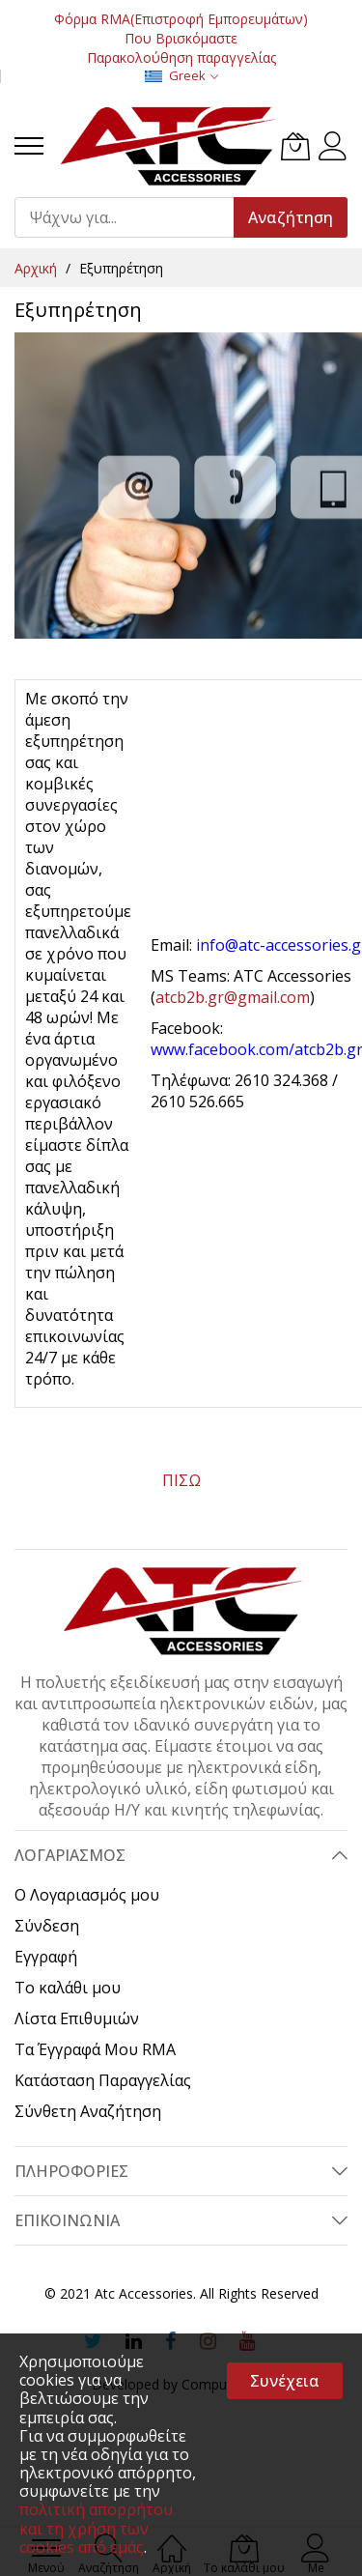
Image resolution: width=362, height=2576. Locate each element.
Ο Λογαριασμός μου (86, 1894)
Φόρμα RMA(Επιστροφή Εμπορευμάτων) (181, 19)
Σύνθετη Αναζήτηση (87, 2111)
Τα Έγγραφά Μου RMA (95, 2049)
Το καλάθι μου (67, 1987)
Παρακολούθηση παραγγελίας (181, 57)
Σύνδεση (46, 1925)
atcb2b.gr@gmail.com (232, 997)
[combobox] (132, 217)
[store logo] (167, 146)
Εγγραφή (45, 1956)
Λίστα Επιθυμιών (76, 2018)
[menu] (28, 145)
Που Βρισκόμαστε (181, 38)
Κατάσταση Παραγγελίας (102, 2080)
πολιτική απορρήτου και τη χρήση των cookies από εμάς (96, 2528)
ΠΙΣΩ (181, 1480)
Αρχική (37, 268)
